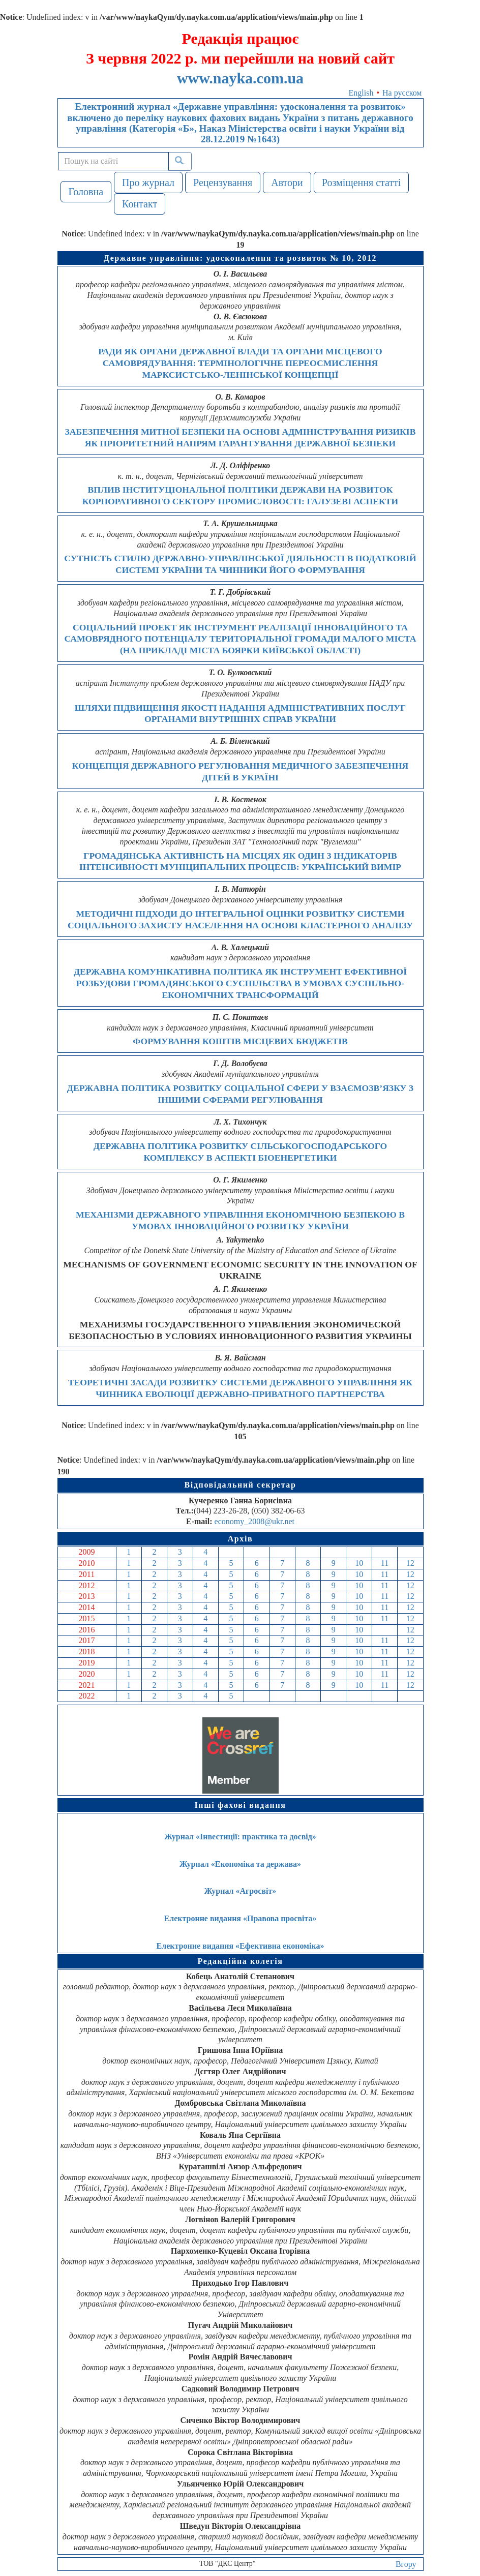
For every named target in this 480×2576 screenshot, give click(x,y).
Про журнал (148, 182)
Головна (86, 191)
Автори (287, 182)
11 (384, 1563)
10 (359, 1563)
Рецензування (222, 182)
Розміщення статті (361, 182)
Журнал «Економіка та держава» (240, 1864)
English (361, 92)
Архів (240, 1538)
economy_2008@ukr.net (254, 1521)
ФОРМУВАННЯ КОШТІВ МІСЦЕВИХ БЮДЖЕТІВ (240, 1041)
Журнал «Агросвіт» (240, 1891)
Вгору (406, 2564)
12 (410, 1563)
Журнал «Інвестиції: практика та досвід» (240, 1836)
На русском (402, 92)
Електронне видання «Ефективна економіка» (240, 1946)
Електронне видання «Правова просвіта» (240, 1918)
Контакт (139, 203)
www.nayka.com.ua (240, 78)
